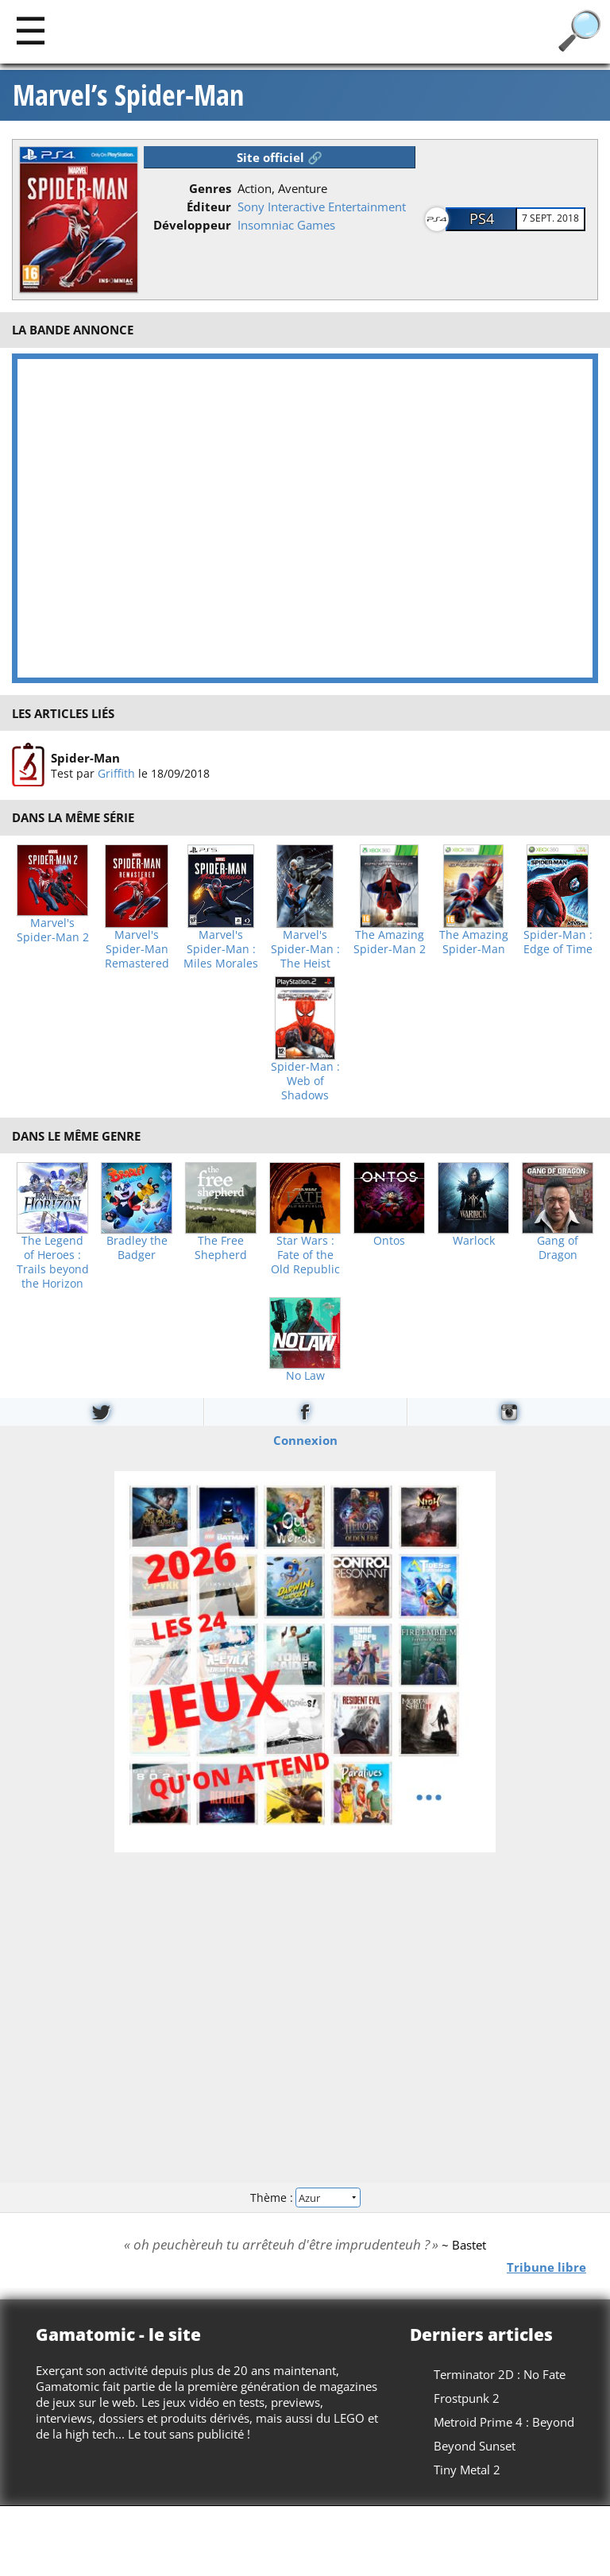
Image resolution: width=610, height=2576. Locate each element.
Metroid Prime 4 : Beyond (504, 2422)
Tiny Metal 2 (467, 2470)
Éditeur (209, 206)
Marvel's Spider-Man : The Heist (305, 949)
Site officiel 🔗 (279, 157)
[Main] (30, 30)
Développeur (192, 225)
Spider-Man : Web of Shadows (305, 1081)
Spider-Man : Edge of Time (558, 942)
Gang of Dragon (557, 1248)
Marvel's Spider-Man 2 (53, 930)
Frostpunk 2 (467, 2398)
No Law (305, 1376)
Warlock (474, 1241)
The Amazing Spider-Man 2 (389, 942)
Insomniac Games (286, 225)
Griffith (116, 773)
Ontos (389, 1241)
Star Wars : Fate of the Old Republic (305, 1255)
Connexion (305, 1439)
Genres (210, 188)
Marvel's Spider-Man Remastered (137, 949)
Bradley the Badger (137, 1248)
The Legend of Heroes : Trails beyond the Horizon (53, 1262)
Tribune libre (546, 2267)
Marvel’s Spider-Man (128, 95)
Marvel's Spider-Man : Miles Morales (220, 949)
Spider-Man (85, 758)
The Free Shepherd (221, 1248)
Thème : (305, 2197)
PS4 (481, 218)
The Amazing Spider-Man (473, 942)
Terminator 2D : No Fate (500, 2374)
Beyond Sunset (474, 2446)
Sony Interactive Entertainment (321, 206)
